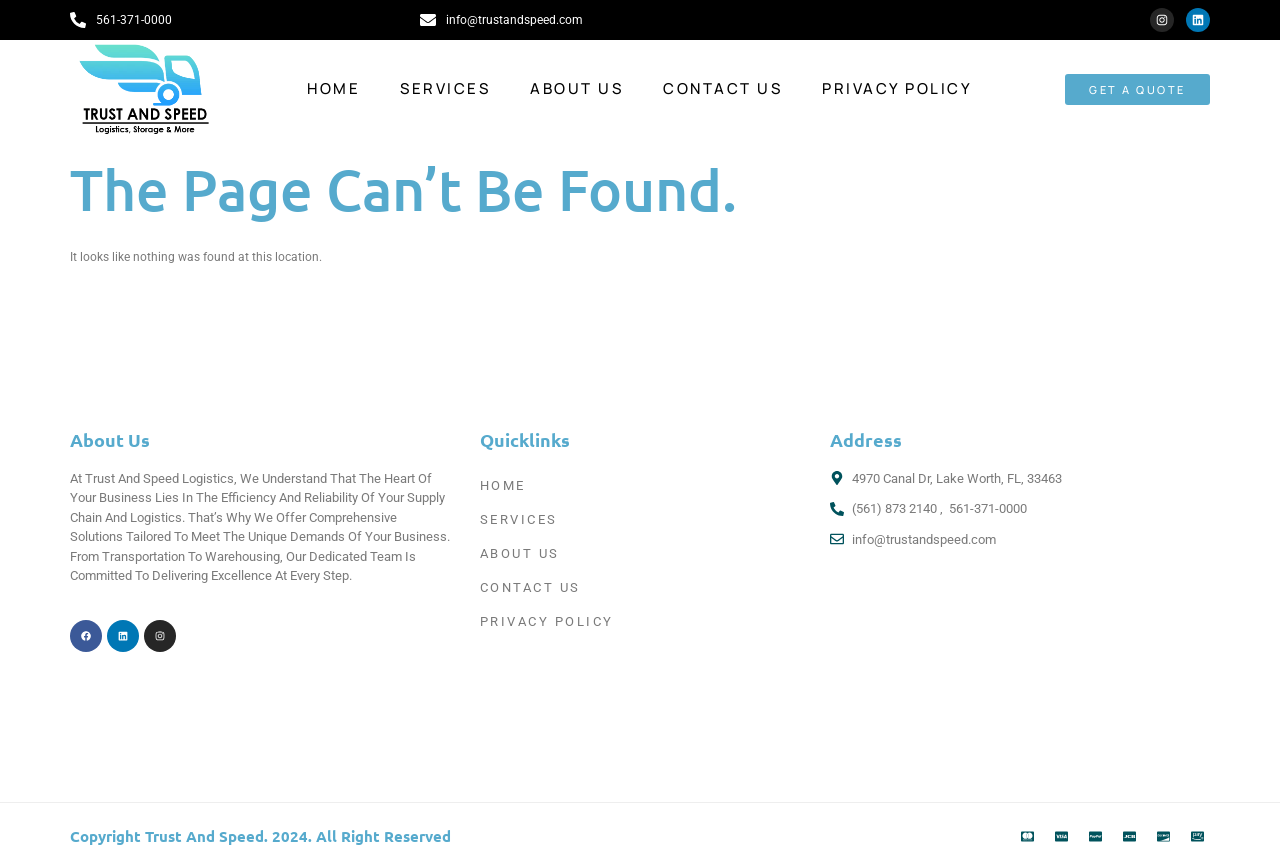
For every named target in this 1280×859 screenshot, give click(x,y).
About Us (576, 88)
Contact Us (722, 88)
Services (445, 88)
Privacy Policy (897, 88)
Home (333, 88)
